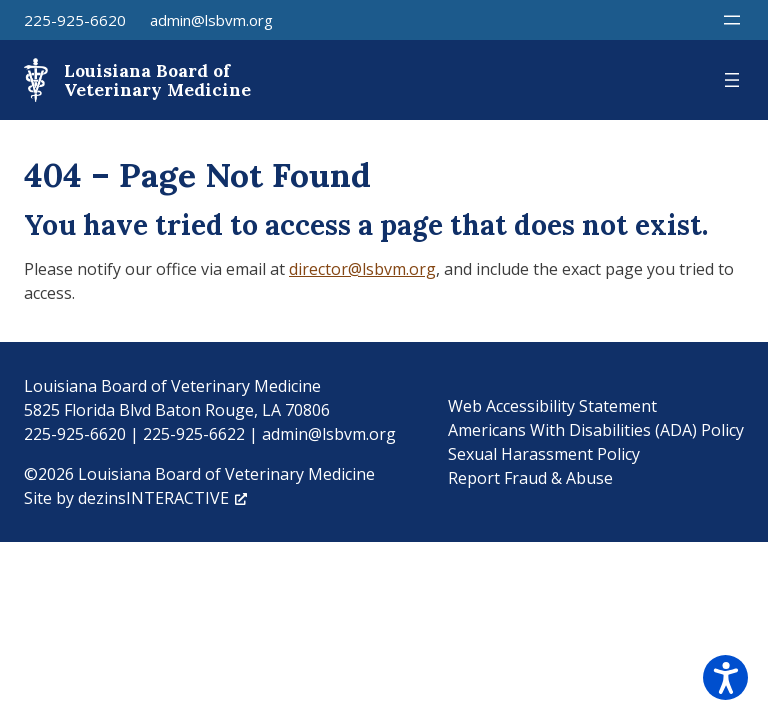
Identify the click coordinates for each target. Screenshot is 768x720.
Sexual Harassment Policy (544, 454)
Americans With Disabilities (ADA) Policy (596, 430)
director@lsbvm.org (362, 269)
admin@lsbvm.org (211, 20)
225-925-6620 (75, 20)
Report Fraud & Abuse (530, 478)
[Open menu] (732, 20)
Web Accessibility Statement (552, 406)
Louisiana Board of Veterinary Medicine (157, 80)
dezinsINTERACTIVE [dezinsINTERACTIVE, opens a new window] (162, 498)
